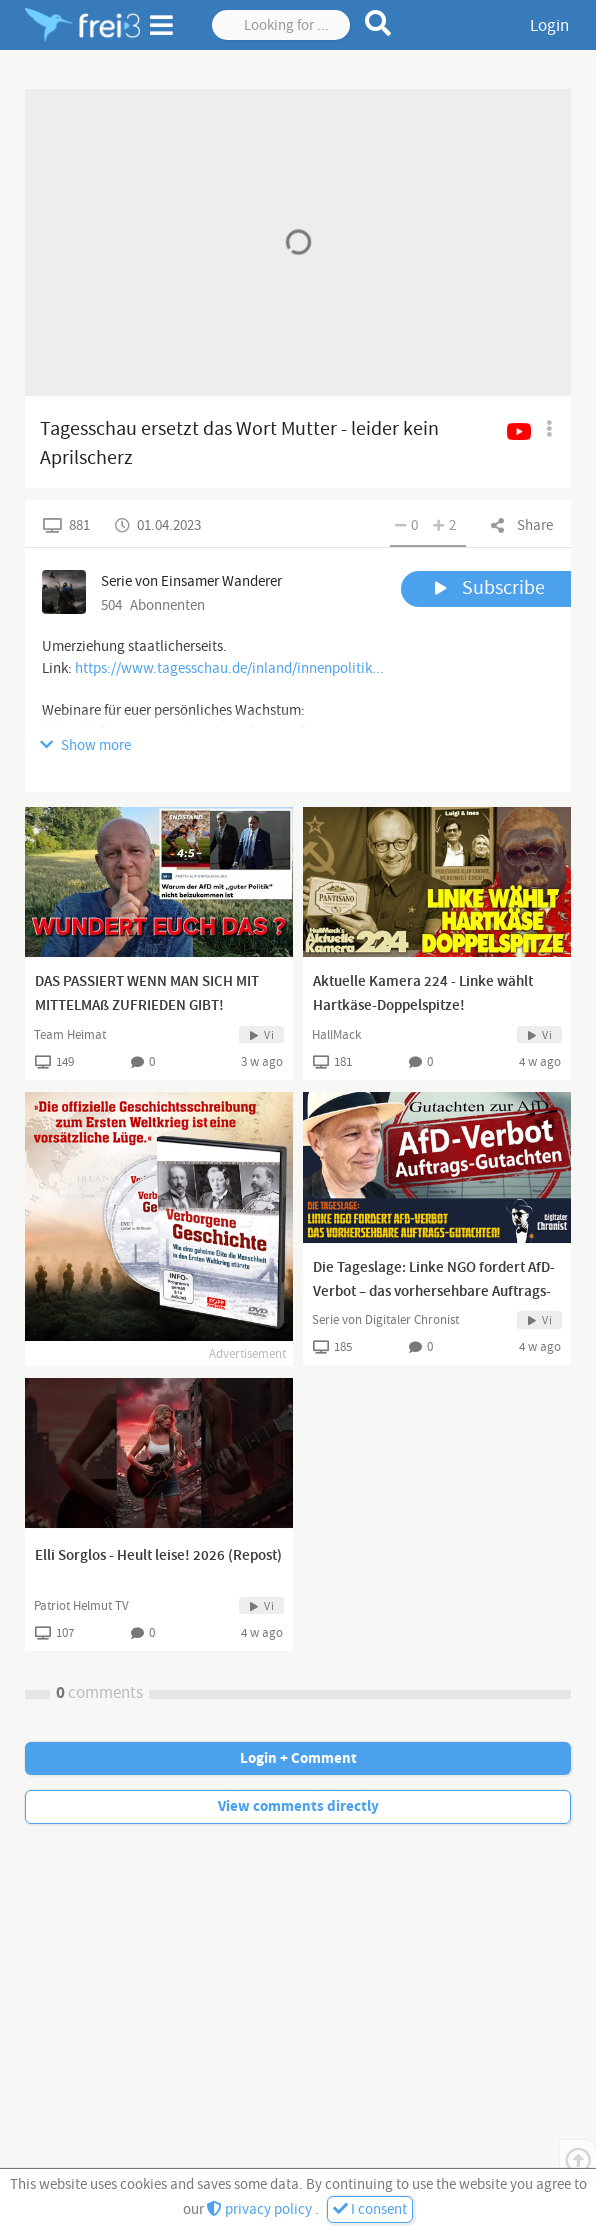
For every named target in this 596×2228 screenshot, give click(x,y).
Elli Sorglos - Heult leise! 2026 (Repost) (158, 1556)
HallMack (336, 1035)
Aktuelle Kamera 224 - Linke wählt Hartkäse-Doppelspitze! (423, 994)
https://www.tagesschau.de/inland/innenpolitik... (229, 668)
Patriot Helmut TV (81, 1606)
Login (549, 26)
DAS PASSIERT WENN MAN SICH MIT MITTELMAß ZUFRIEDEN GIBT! (147, 994)
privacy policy (261, 2209)
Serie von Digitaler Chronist (385, 1320)
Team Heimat (70, 1035)
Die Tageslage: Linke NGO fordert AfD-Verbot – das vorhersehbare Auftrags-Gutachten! (434, 1292)
